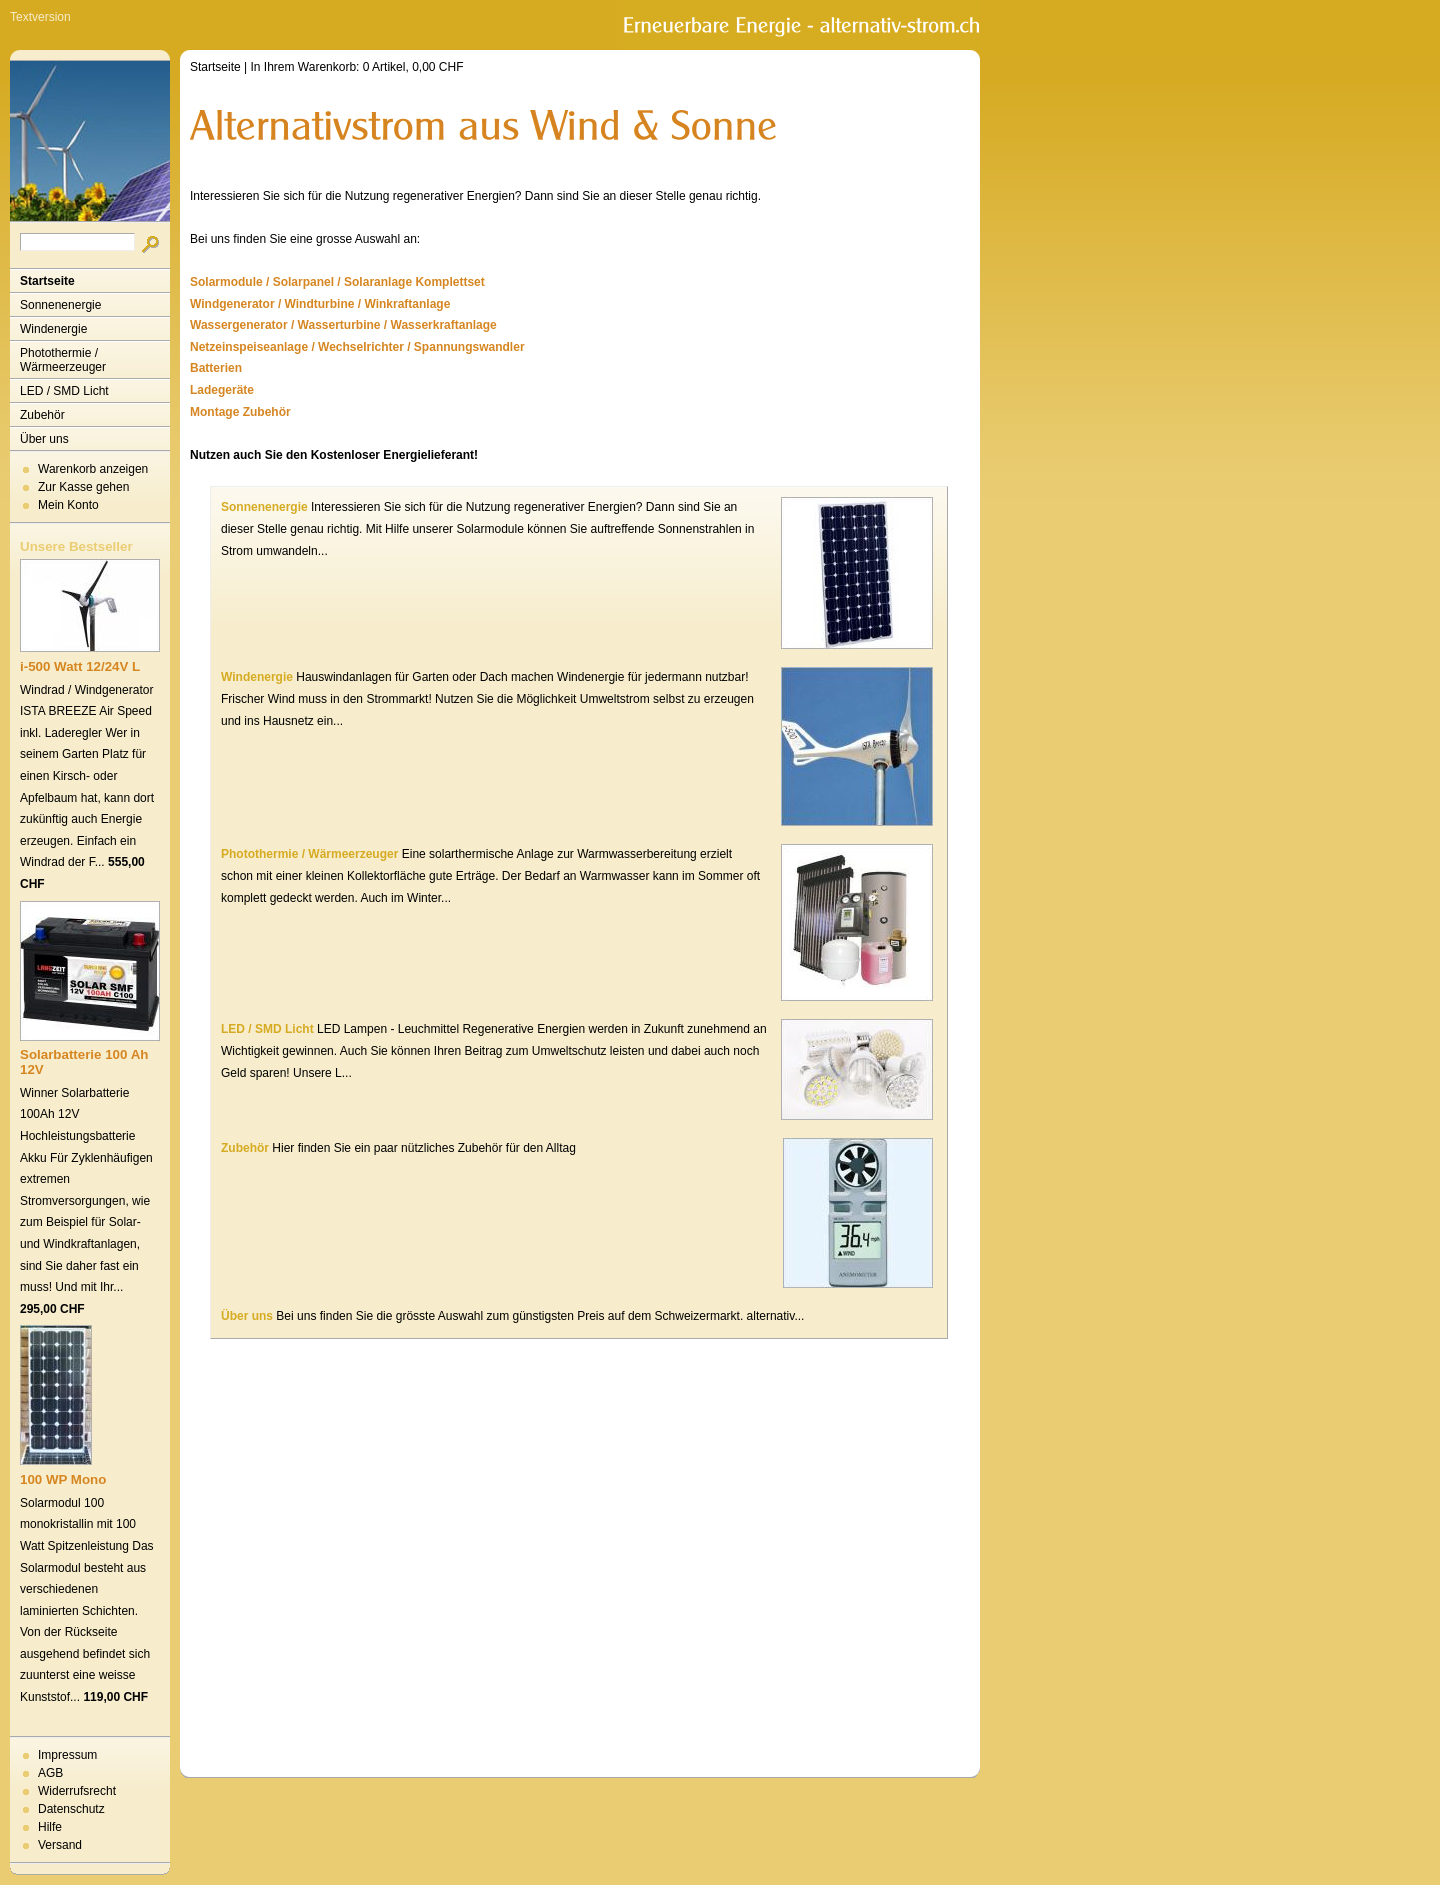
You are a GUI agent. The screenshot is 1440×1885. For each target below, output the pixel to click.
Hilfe (50, 1827)
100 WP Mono (63, 1479)
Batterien (216, 368)
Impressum (67, 1755)
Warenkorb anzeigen (93, 469)
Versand (60, 1845)
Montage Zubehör (240, 412)
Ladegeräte (222, 390)
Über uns (44, 439)
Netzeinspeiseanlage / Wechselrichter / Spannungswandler (357, 347)
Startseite (47, 281)
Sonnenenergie (60, 305)
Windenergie (53, 329)
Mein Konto (68, 505)
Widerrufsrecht (77, 1791)
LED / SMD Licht (64, 391)
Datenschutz (71, 1809)
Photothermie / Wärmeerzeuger (63, 360)
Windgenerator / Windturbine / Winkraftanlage (320, 304)
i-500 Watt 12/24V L (80, 666)
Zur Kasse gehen (83, 487)
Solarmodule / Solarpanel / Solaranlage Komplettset (337, 282)
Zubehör (42, 415)
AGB (50, 1773)
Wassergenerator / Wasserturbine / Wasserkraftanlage (343, 325)
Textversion (40, 17)
